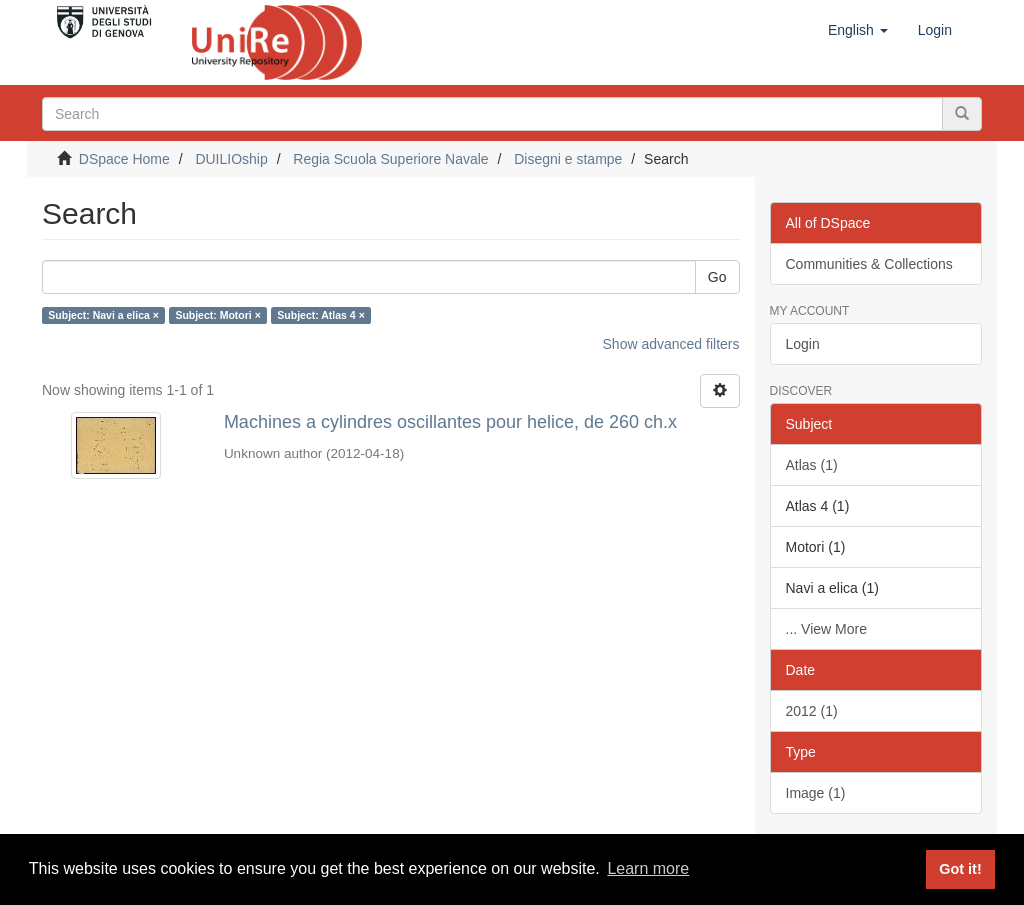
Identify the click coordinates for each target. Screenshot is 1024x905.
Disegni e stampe (568, 159)
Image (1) (816, 793)
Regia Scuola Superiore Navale (390, 159)
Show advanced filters (671, 344)
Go (717, 277)
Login (803, 344)
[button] (858, 30)
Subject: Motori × (217, 315)
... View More (826, 629)
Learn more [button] (648, 868)
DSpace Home (124, 159)
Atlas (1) (812, 465)
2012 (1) (812, 711)
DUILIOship (231, 159)
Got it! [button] (960, 869)
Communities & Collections (869, 264)
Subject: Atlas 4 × (320, 315)
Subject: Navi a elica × (103, 315)
